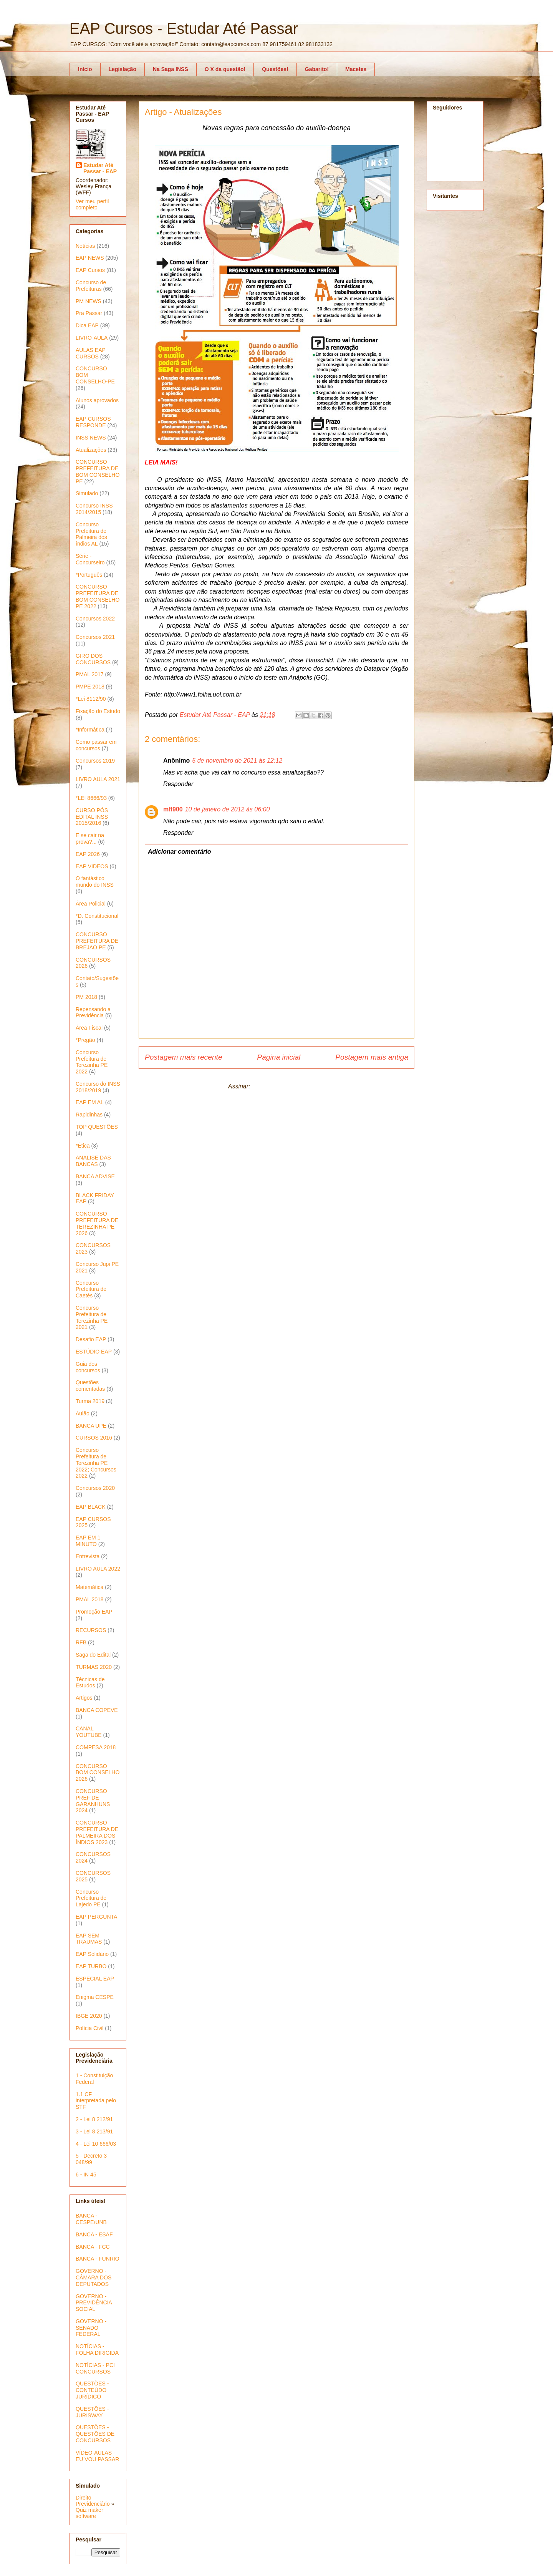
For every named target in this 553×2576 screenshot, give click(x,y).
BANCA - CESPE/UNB (91, 2219)
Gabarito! (317, 69)
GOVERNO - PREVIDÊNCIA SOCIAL (94, 2302)
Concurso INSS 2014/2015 (94, 509)
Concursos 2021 (95, 637)
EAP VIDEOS (92, 866)
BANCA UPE (91, 1426)
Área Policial (91, 904)
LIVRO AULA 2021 (98, 779)
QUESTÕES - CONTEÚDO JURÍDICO (92, 2390)
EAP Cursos (90, 270)
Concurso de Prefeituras (91, 285)
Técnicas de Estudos (90, 1682)
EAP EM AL (90, 1102)
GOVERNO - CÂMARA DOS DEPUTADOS (93, 2277)
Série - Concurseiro (90, 559)
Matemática (89, 1587)
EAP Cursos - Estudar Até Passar (184, 28)
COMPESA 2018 (96, 1747)
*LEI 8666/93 (91, 798)
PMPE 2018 (90, 686)
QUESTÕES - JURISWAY (92, 2412)
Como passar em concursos (96, 745)
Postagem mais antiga (371, 1057)
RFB (81, 1642)
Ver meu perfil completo (92, 204)
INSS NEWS (91, 438)
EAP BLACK (91, 1507)
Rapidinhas (89, 1114)
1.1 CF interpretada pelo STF (96, 2100)
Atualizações (91, 450)
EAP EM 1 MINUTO (88, 1540)
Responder (178, 784)
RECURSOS (91, 1630)
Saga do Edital (93, 1655)
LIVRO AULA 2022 (98, 1569)
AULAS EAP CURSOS (91, 353)
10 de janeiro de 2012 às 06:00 (227, 809)
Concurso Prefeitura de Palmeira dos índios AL (91, 534)
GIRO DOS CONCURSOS (93, 659)
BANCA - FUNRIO (97, 2259)
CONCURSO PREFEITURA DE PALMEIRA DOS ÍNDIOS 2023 (97, 1832)
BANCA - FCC (93, 2247)
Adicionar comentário (179, 851)
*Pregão (85, 1040)
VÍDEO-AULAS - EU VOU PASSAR (97, 2456)
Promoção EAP (94, 1612)
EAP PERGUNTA (96, 1917)
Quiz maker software (89, 2513)
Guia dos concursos (88, 1367)
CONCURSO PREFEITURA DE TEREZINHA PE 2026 (97, 1223)
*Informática (90, 730)
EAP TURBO (91, 1966)
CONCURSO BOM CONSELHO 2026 (97, 1772)
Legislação (122, 69)
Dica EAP (87, 325)
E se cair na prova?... (90, 838)
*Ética (83, 1146)
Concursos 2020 (95, 1488)
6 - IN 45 (86, 2174)
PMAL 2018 (90, 1599)
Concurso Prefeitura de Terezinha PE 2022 (92, 1062)
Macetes (355, 69)
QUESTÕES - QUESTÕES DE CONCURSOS (95, 2433)
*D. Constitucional (97, 916)
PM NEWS (88, 301)
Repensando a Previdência (93, 1012)
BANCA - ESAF (94, 2234)
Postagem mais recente (183, 1057)
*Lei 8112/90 (91, 699)
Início (85, 69)
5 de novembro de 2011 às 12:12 (237, 760)
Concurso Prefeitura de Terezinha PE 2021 (92, 1317)
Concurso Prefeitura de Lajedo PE (91, 1898)
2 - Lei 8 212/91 (94, 2119)
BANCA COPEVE (97, 1710)
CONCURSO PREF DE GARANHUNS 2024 (93, 1800)
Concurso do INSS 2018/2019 (98, 1087)
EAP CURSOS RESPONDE (93, 422)
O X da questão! (225, 69)
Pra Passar (89, 313)
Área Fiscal (89, 1028)
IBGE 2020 (89, 2016)
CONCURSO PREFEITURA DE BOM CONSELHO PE (97, 471)
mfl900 (173, 809)
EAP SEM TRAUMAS (89, 1938)
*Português (89, 575)
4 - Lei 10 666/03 (96, 2144)
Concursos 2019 (95, 761)
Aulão (82, 1413)
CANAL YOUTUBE (89, 1731)
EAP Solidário (92, 1954)
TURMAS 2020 (94, 1667)
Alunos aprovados (97, 400)
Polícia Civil (89, 2028)
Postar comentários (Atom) (288, 1086)
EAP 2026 (88, 854)
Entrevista (87, 1556)
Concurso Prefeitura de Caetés (91, 1289)
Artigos (84, 1698)
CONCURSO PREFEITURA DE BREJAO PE (97, 940)
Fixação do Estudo (98, 711)
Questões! (275, 69)
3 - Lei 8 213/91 (94, 2131)
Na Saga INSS (170, 69)
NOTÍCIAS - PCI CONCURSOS (95, 2368)
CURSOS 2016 (94, 1438)
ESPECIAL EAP (95, 1979)
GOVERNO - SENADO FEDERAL (91, 2327)
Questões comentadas (90, 1385)
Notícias (85, 246)
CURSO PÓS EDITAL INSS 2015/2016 (92, 816)
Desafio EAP (91, 1339)
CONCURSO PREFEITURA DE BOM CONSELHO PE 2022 (97, 596)
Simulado (87, 493)
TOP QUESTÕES (97, 1127)
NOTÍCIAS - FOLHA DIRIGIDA (97, 2349)
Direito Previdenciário (93, 2501)
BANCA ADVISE (95, 1176)
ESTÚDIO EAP (94, 1352)
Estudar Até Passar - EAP (100, 168)
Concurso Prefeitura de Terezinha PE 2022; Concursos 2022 (96, 1463)
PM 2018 (86, 997)
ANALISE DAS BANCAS (93, 1160)
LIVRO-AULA (92, 338)
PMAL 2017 (90, 674)
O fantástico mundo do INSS (95, 881)
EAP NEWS (90, 258)
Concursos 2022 (95, 618)
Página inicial (278, 1057)
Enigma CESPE (95, 1997)
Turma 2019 (90, 1401)
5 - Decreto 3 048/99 (91, 2159)
